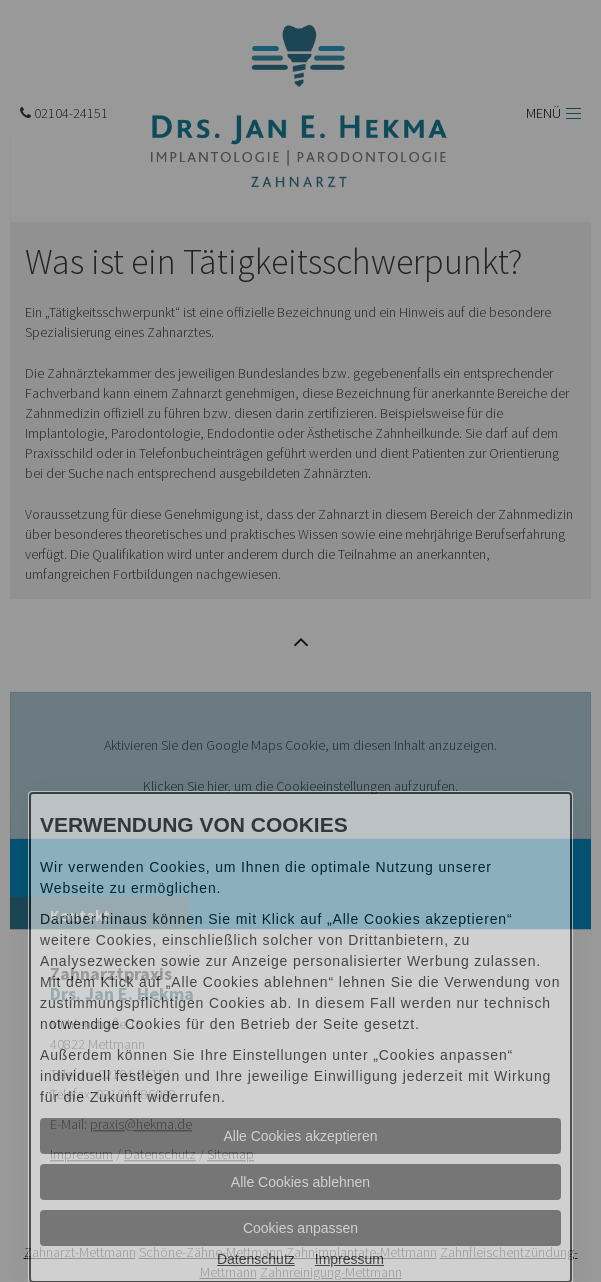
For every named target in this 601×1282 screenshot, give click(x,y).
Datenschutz (256, 1259)
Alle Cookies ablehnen (300, 1182)
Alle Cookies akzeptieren (300, 1136)
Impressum (349, 1259)
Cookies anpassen (300, 1228)
